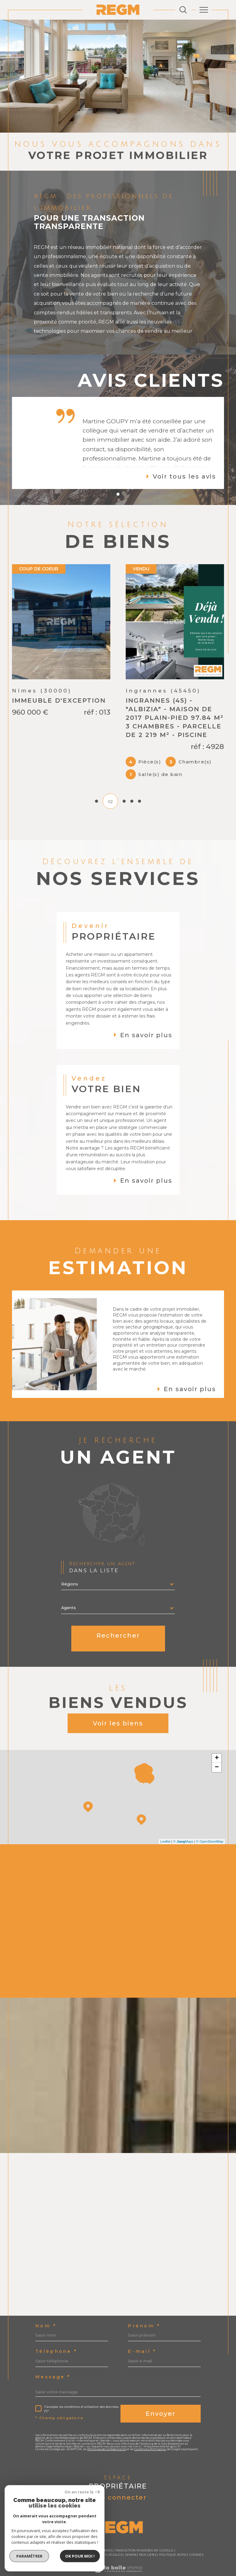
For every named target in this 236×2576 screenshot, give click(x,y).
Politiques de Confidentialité (106, 2432)
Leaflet (165, 1824)
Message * (53, 2359)
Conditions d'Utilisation (150, 2432)
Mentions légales (106, 2537)
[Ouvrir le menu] (204, 10)
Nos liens (147, 2537)
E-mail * (142, 2334)
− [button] (217, 1750)
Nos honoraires (47, 2537)
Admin (130, 2537)
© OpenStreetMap (209, 1824)
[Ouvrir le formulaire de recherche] (183, 10)
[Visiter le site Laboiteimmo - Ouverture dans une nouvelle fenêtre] (118, 2557)
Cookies (196, 2537)
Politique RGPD (172, 2537)
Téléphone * (56, 2334)
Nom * (46, 2308)
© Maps (183, 1824)
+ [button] (217, 1741)
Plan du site (76, 2537)
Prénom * (144, 2308)
